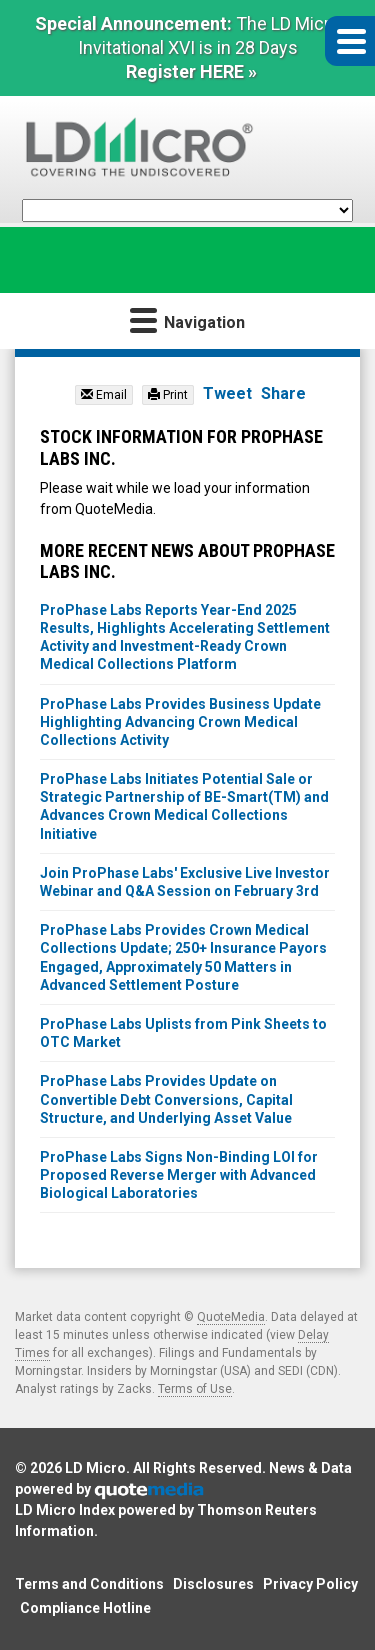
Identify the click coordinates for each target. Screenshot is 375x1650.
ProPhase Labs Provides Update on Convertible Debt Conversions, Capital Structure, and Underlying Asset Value (166, 1099)
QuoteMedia (231, 1317)
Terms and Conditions (89, 1584)
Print (168, 395)
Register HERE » (191, 71)
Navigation (187, 319)
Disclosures (213, 1584)
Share (283, 393)
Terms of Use (195, 1389)
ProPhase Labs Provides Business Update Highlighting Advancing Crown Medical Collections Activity (180, 722)
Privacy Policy (310, 1584)
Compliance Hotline (85, 1608)
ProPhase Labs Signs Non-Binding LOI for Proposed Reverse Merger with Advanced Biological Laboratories (179, 1175)
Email (104, 395)
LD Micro (95, 1468)
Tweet (227, 393)
